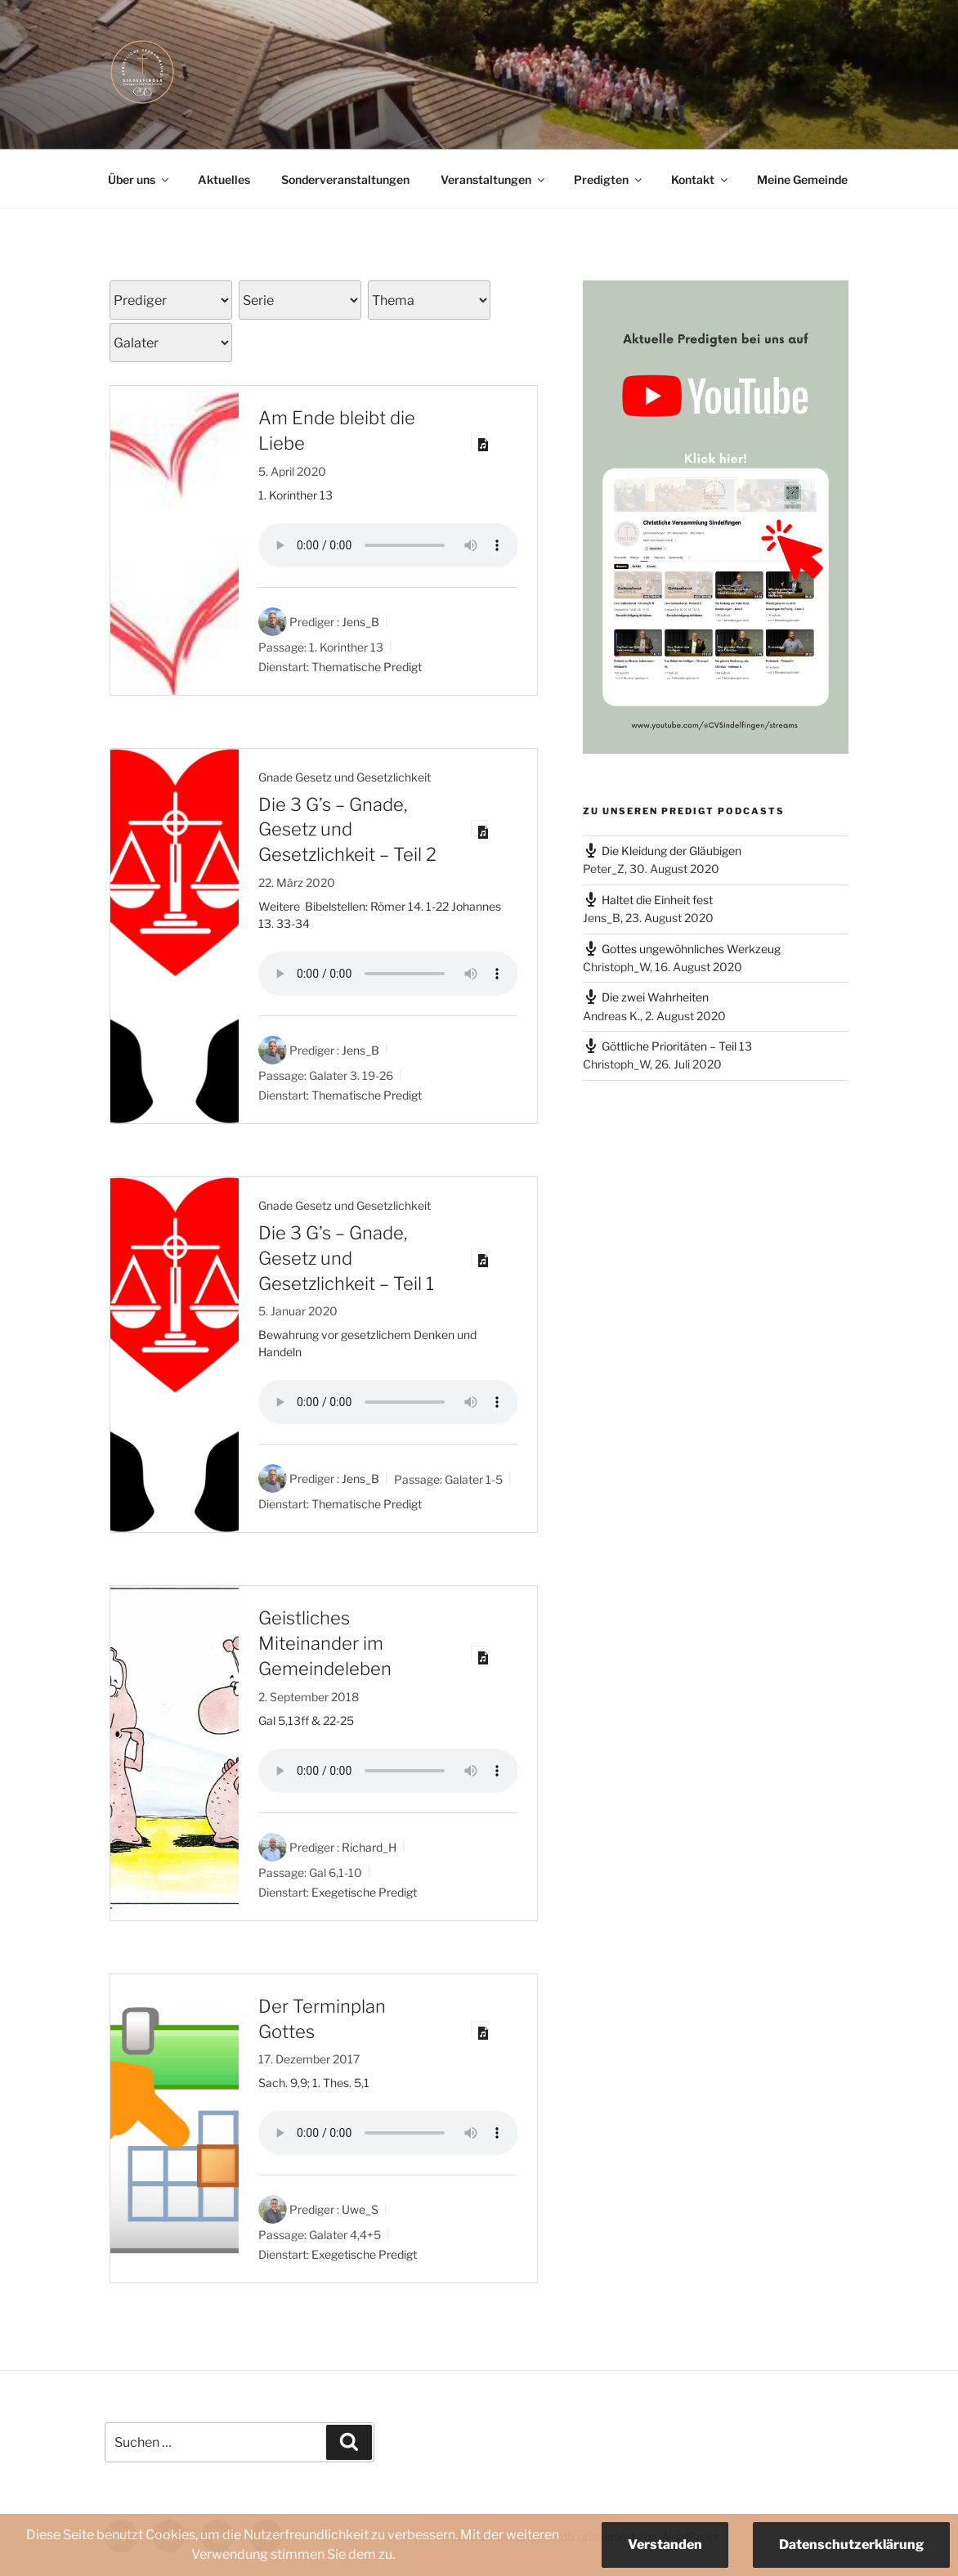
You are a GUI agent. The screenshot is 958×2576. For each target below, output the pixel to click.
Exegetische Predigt (364, 1892)
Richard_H (369, 1847)
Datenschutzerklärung (851, 2544)
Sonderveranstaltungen (345, 179)
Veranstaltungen (494, 179)
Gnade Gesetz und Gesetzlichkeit (344, 777)
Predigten (609, 179)
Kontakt (700, 179)
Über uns (139, 179)
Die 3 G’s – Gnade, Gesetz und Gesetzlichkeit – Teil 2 (347, 830)
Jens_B (360, 622)
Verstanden (665, 2544)
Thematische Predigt (366, 666)
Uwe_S (360, 2209)
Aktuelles (224, 179)
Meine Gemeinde (802, 179)
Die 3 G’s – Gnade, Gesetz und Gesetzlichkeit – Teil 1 (346, 1258)
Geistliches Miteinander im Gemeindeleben (325, 1643)
